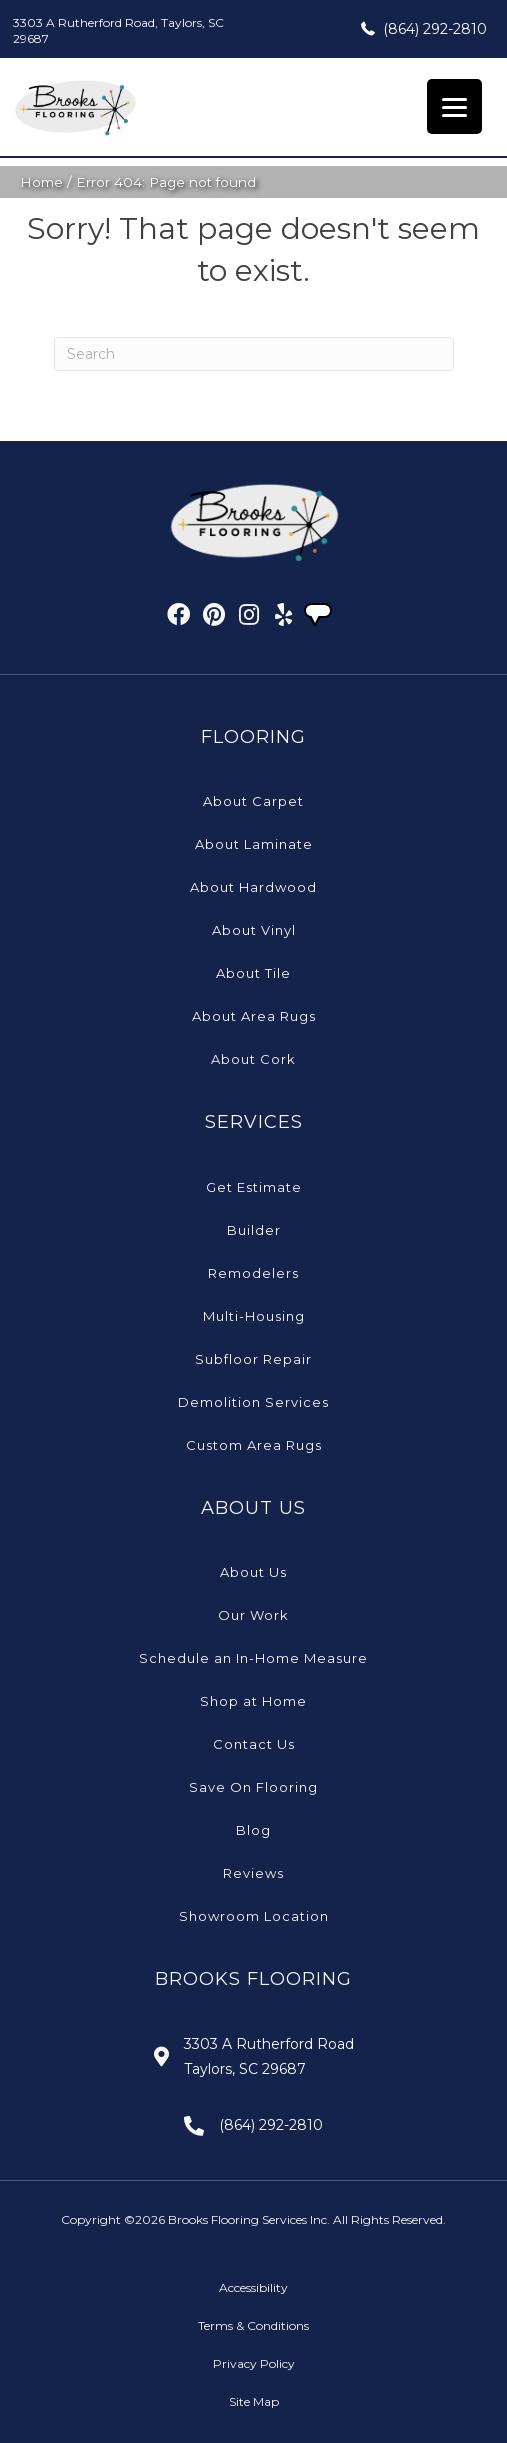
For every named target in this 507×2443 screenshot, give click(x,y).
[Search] (254, 354)
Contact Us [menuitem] (254, 1744)
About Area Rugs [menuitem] (254, 1016)
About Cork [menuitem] (253, 1059)
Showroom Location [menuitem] (254, 1916)
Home (41, 182)
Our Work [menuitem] (253, 1615)
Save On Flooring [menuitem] (253, 1787)
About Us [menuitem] (253, 1572)
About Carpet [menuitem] (253, 801)
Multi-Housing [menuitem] (254, 1316)
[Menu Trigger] (454, 106)
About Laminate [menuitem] (254, 844)
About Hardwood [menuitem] (253, 887)
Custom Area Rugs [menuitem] (254, 1445)
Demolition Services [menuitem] (253, 1402)
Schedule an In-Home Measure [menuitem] (253, 1658)
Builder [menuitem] (254, 1230)
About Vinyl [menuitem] (254, 930)
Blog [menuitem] (253, 1830)
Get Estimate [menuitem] (254, 1187)
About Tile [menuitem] (253, 973)
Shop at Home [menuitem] (253, 1701)
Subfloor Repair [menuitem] (253, 1359)
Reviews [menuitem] (253, 1873)
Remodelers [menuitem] (253, 1273)
